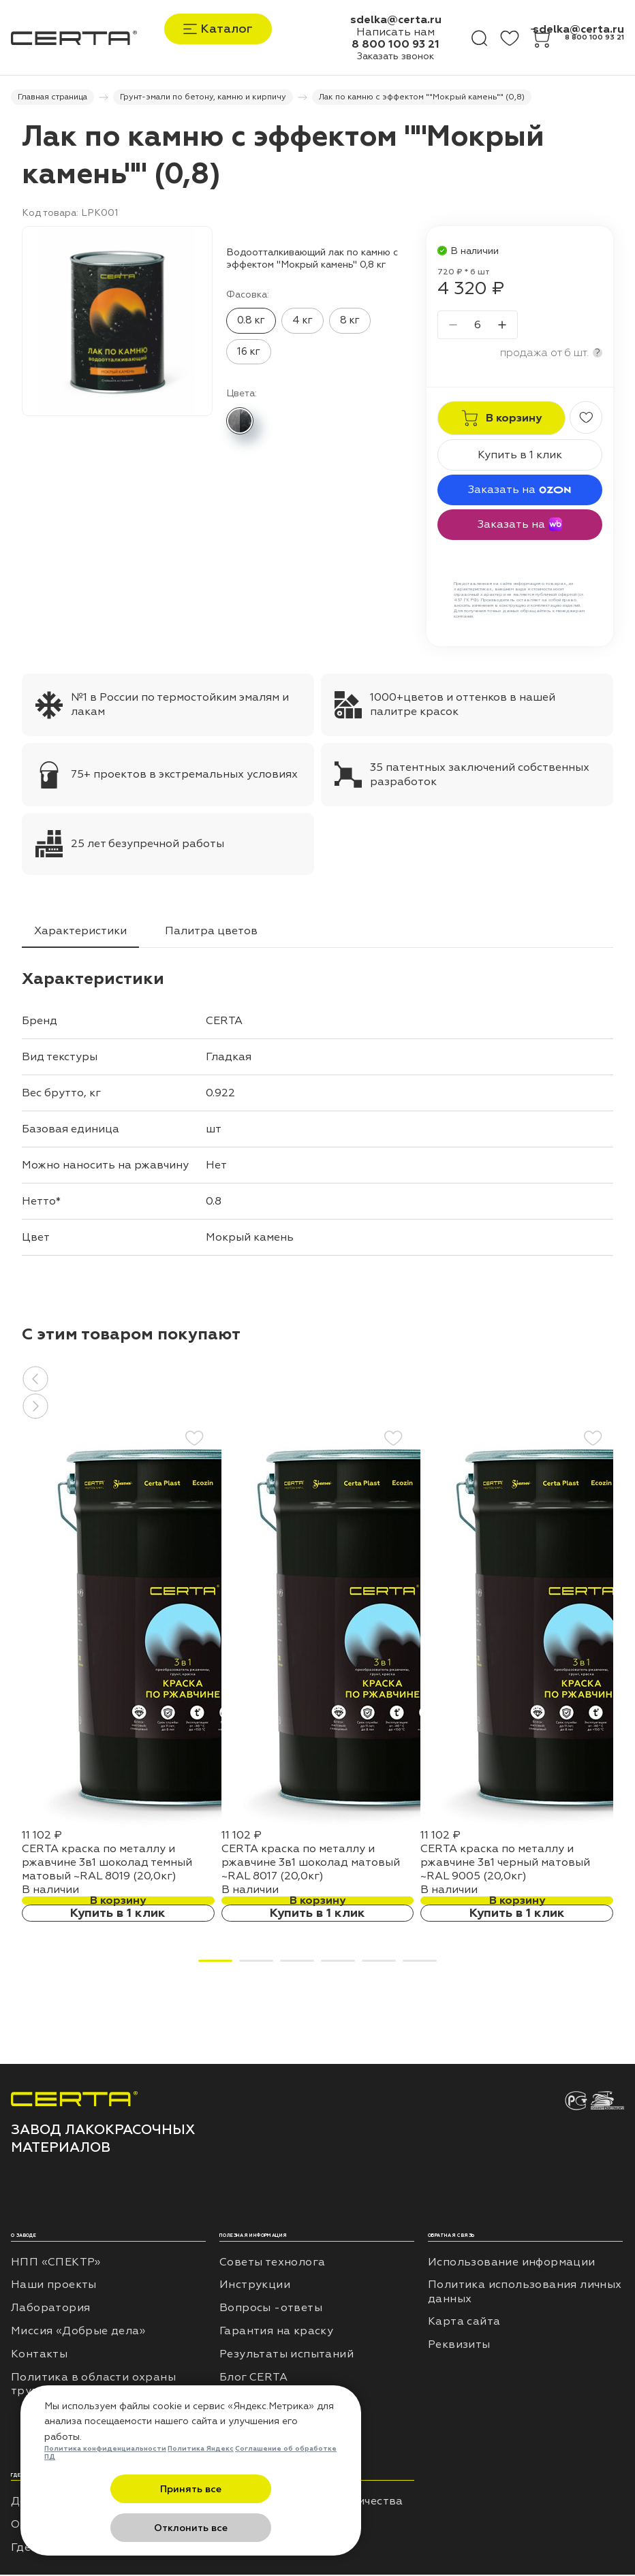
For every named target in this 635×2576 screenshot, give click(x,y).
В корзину (118, 1902)
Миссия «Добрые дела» (78, 2332)
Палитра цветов (211, 932)
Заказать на (519, 491)
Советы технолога (272, 2263)
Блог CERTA (253, 2378)
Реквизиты (459, 2346)
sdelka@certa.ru (396, 20)
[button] (317, 1380)
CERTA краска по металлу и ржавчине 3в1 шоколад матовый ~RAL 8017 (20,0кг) (310, 1863)
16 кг (248, 353)
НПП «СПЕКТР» (56, 2263)
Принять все (124, 2528)
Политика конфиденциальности (105, 2488)
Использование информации (511, 2263)
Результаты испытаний (286, 2355)
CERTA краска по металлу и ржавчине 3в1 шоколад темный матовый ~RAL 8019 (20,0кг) (107, 1863)
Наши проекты (54, 2286)
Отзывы (241, 2401)
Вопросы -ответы (270, 2309)
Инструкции (254, 2286)
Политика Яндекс (201, 2488)
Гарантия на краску (276, 2332)
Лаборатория (50, 2309)
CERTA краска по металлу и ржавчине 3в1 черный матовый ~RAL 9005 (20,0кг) (505, 1863)
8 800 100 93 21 (395, 44)
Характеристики (80, 932)
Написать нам (395, 32)
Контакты (39, 2355)
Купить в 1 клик (520, 456)
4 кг (302, 322)
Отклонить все (257, 2528)
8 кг (350, 322)
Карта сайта (464, 2322)
